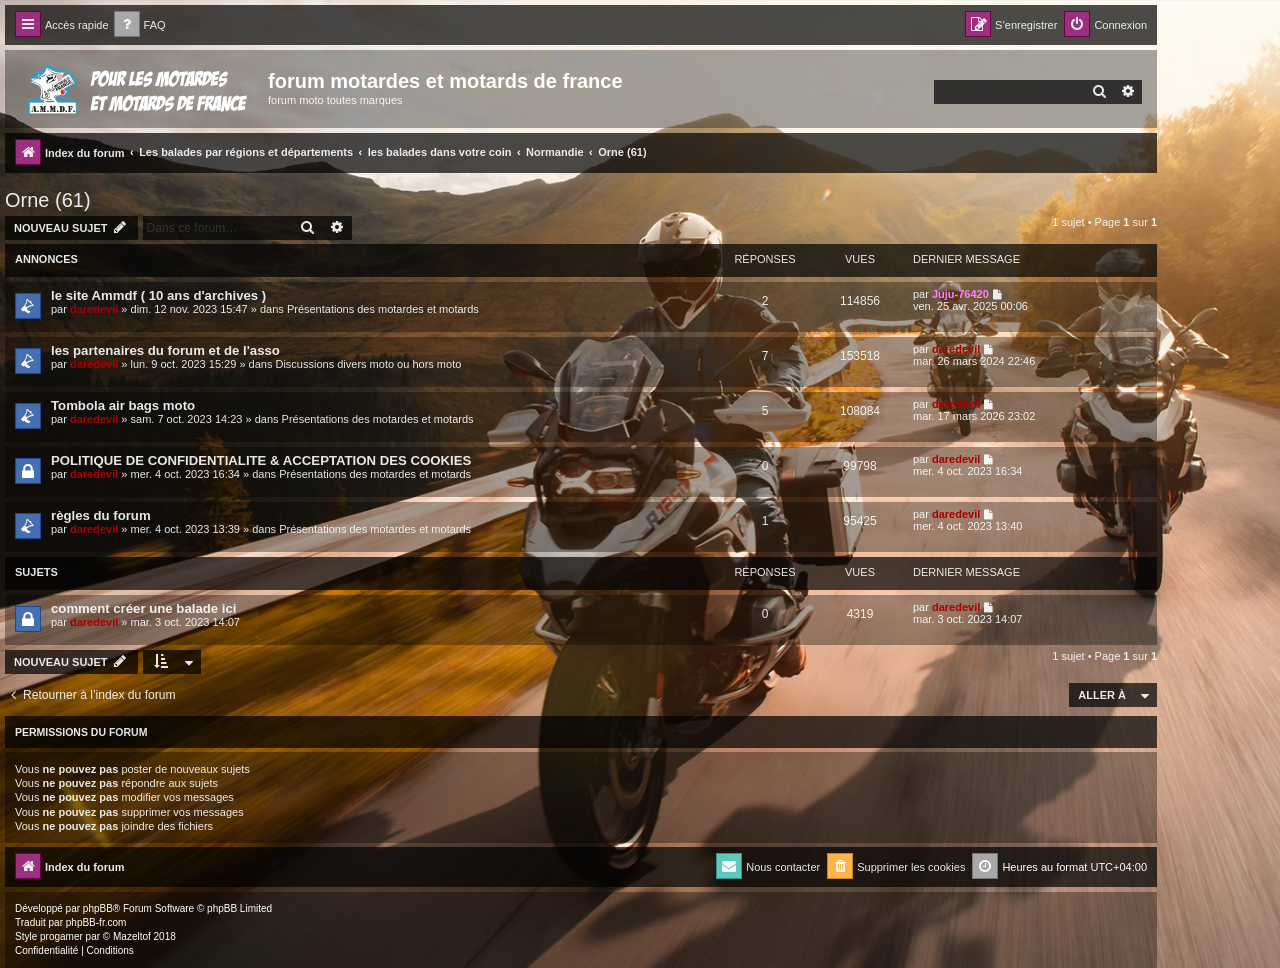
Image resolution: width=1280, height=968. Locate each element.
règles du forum (101, 515)
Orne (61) (48, 200)
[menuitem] (140, 25)
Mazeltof (132, 936)
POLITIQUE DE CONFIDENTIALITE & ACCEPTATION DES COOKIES (261, 460)
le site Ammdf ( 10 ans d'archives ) (158, 295)
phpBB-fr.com (96, 922)
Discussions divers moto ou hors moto (368, 364)
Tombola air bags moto (123, 405)
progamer (61, 936)
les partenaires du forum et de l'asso (165, 350)
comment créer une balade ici (143, 608)
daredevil (94, 309)
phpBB (98, 908)
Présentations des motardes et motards (383, 309)
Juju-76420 (960, 294)
